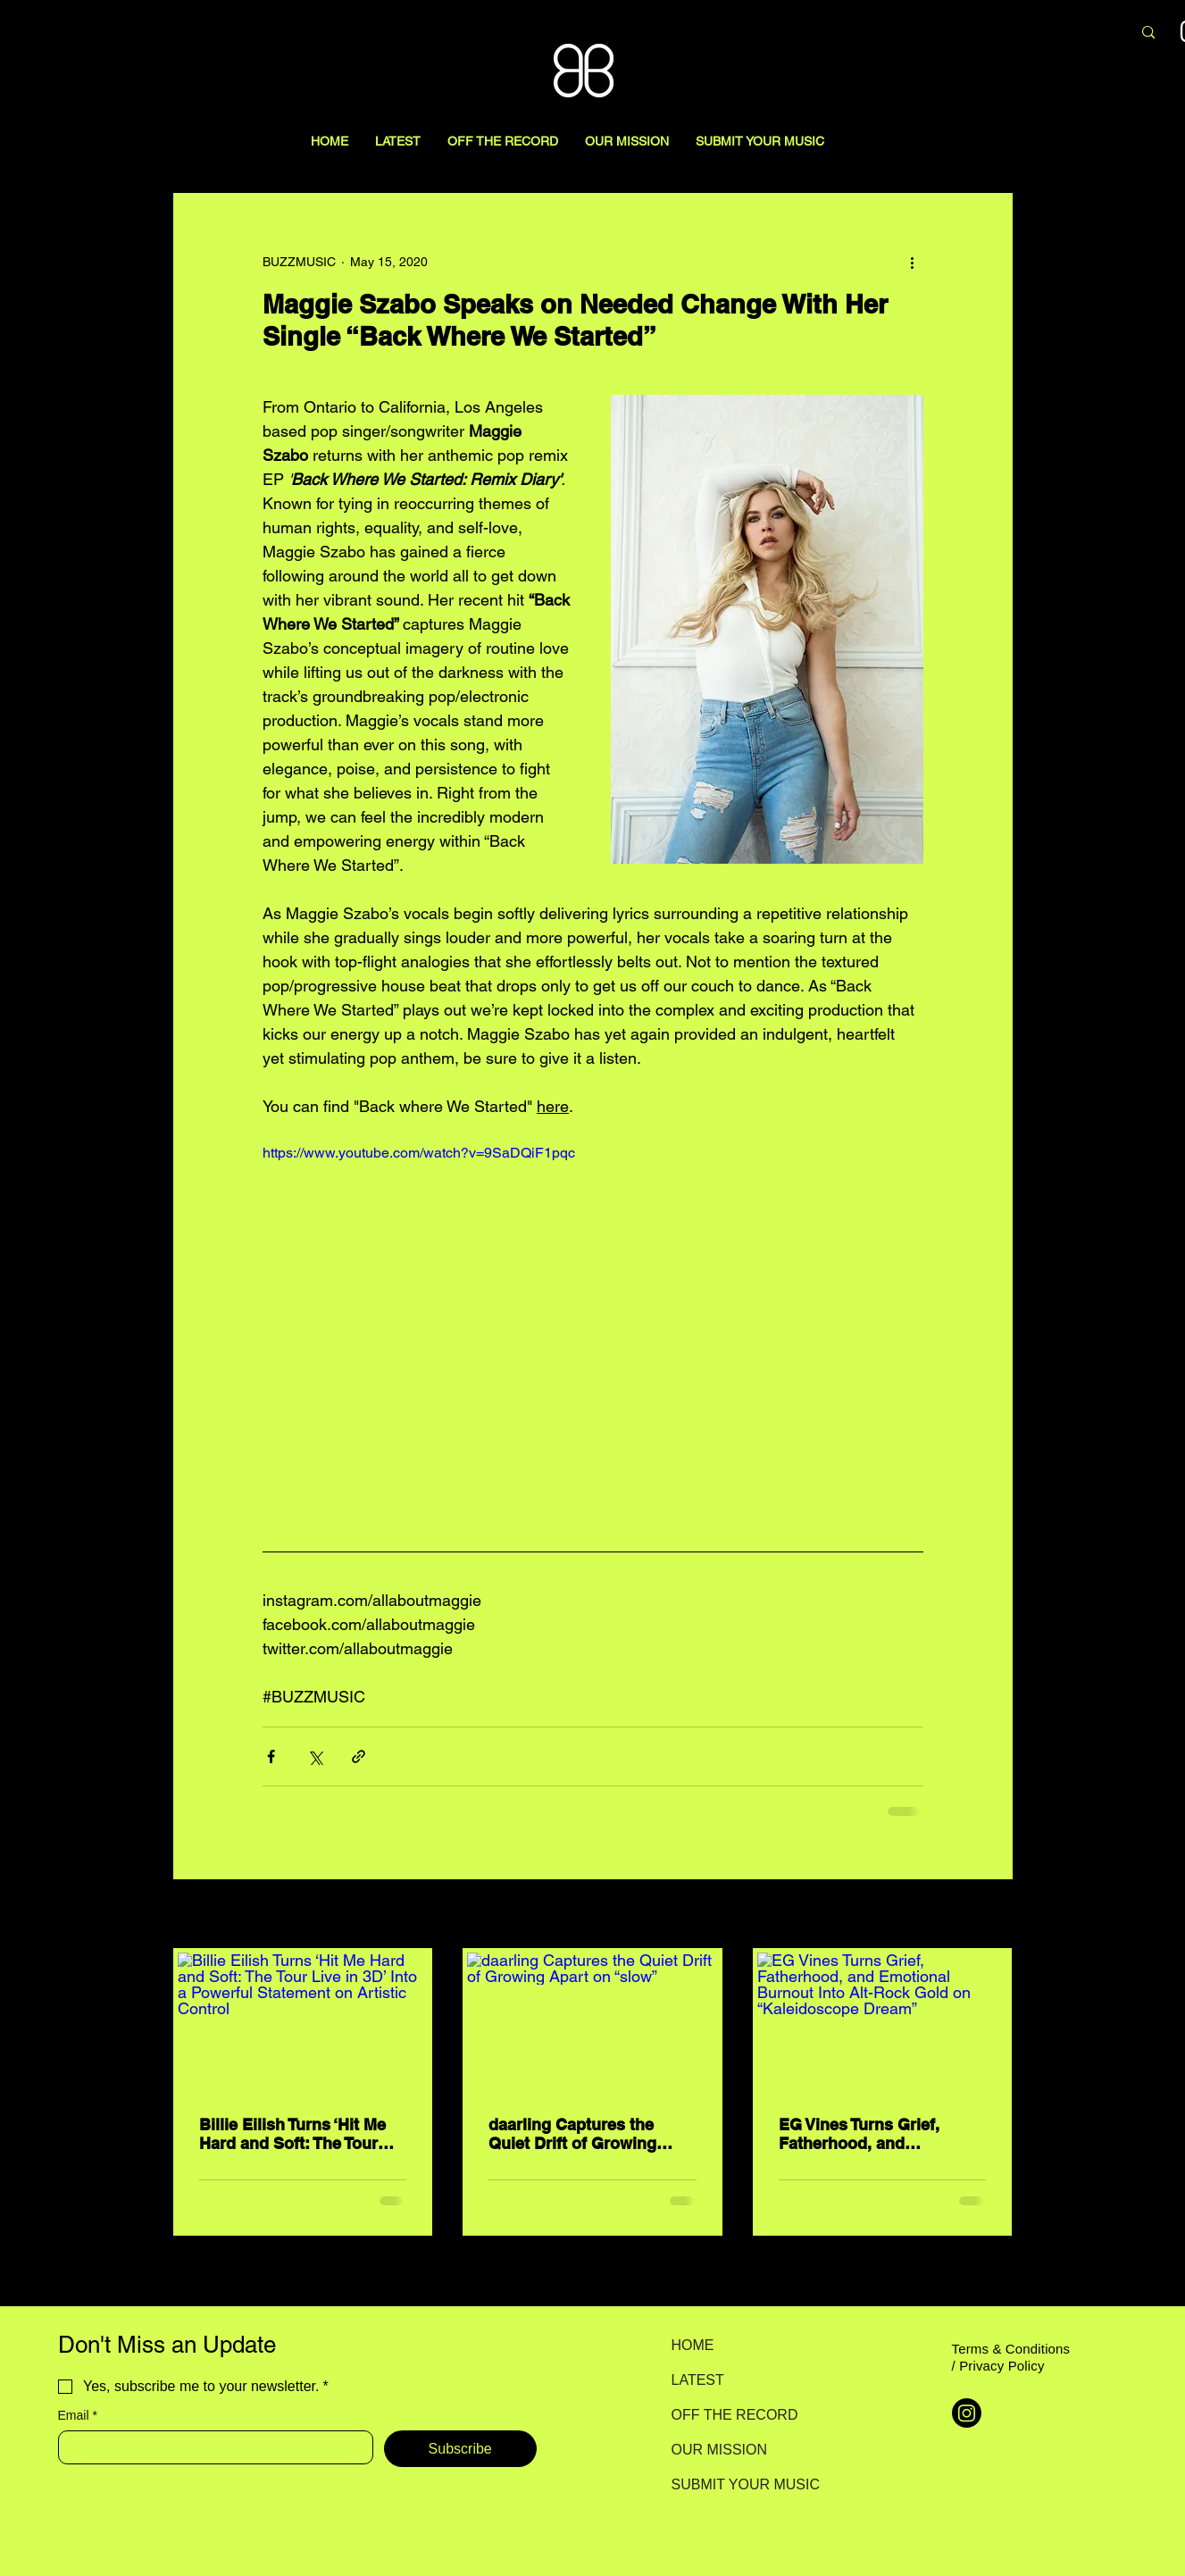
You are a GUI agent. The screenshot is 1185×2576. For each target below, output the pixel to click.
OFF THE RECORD (734, 2414)
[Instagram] (966, 2413)
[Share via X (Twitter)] (314, 1756)
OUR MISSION (720, 2449)
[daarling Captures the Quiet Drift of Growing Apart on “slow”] (592, 2023)
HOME (693, 2345)
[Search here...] (1024, 33)
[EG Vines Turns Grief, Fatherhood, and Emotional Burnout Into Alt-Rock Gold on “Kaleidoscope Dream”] (882, 2023)
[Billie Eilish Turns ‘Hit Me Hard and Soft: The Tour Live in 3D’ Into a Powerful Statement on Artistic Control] (303, 2023)
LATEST (698, 2380)
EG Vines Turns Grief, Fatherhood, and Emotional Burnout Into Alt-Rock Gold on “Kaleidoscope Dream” (868, 2134)
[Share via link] (358, 1756)
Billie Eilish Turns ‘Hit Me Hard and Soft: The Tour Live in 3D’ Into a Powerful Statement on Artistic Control (298, 2134)
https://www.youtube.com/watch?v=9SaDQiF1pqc (419, 1152)
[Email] (210, 2447)
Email (77, 2415)
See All (993, 1915)
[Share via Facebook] (271, 1756)
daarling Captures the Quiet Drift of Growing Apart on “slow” (572, 2134)
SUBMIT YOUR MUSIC (734, 2484)
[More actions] (912, 261)
